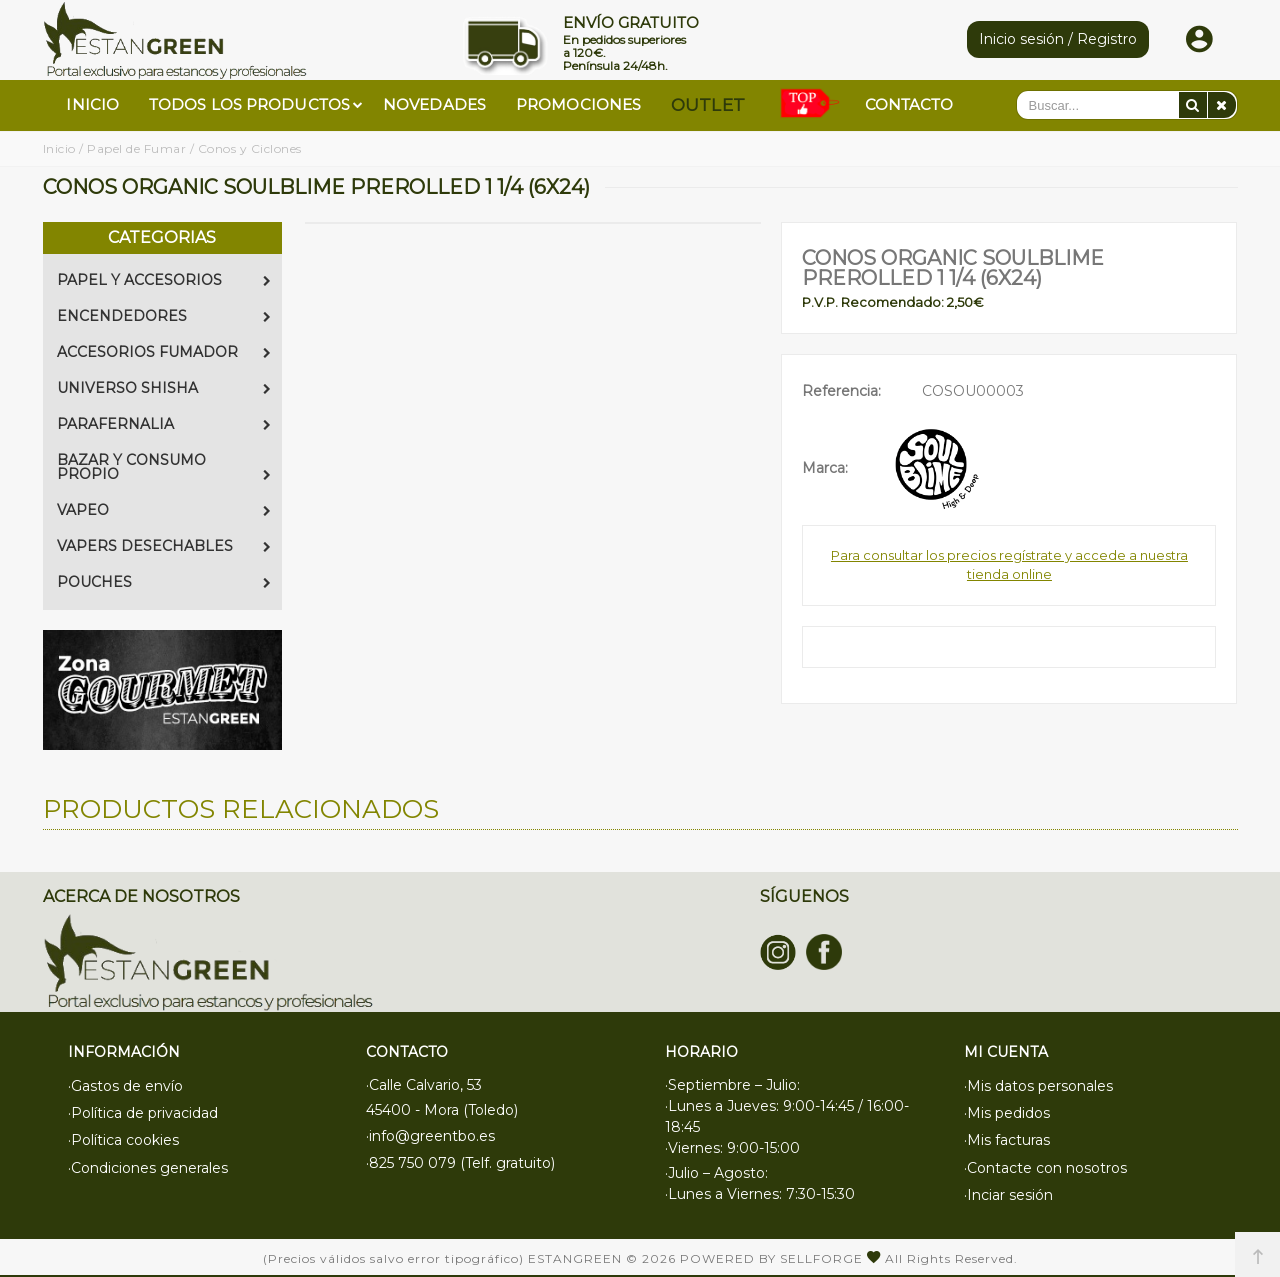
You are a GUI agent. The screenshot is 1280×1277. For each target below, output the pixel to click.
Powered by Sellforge (771, 1256)
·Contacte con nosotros (1045, 1160)
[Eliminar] (1222, 105)
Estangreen (575, 1256)
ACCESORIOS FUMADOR (164, 352)
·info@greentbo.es (430, 1135)
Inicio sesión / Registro (1058, 39)
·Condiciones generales (148, 1160)
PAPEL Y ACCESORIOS (164, 280)
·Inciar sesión (1008, 1185)
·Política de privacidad (143, 1110)
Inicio (59, 148)
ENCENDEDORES (164, 316)
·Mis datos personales (1038, 1085)
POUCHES (164, 582)
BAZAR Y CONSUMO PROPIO (164, 467)
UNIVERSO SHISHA (164, 388)
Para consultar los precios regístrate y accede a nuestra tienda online (1009, 565)
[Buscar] (1193, 105)
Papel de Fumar (136, 148)
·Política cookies (123, 1135)
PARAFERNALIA (164, 424)
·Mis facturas (1007, 1135)
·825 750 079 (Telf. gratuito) (460, 1160)
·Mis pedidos (1007, 1110)
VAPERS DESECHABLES (164, 546)
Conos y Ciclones (250, 148)
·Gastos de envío (125, 1085)
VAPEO (164, 510)
